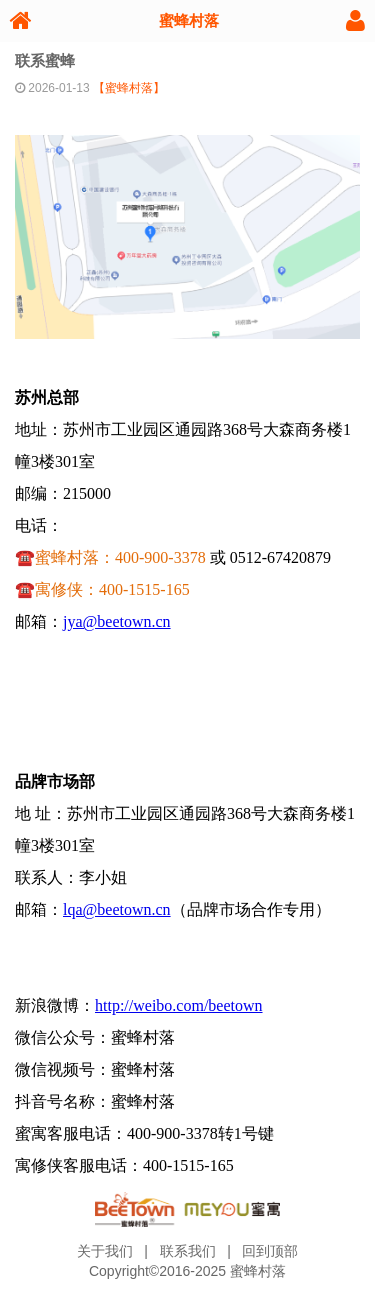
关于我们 (105, 1251)
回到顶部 (270, 1251)
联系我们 (188, 1251)
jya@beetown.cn (117, 621)
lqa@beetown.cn (117, 909)
